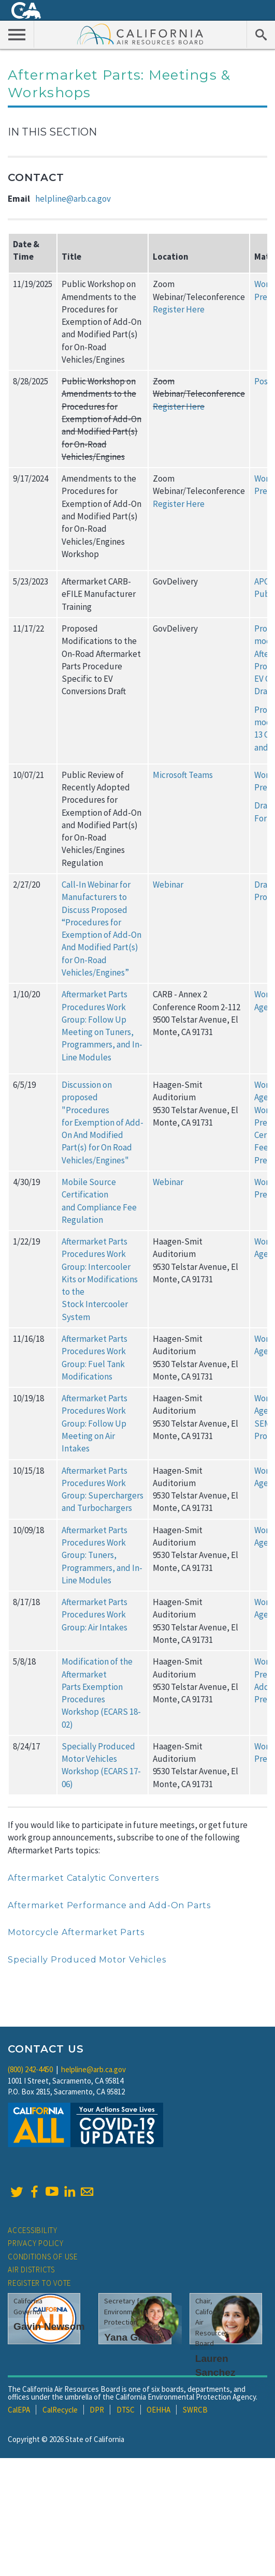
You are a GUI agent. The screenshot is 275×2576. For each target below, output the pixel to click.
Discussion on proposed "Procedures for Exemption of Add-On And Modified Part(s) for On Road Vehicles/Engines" (102, 1122)
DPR (97, 2410)
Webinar (168, 884)
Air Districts (31, 2269)
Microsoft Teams (183, 775)
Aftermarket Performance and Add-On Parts (109, 1905)
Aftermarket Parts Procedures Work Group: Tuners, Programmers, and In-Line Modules (102, 1555)
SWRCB (195, 2410)
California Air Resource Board (140, 34)
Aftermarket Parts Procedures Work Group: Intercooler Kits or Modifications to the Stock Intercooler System (100, 1279)
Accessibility (32, 2230)
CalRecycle (60, 2410)
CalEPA (19, 2410)
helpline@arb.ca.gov (73, 198)
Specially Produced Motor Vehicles (87, 1960)
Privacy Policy (36, 2243)
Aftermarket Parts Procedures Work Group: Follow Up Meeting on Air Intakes (94, 1423)
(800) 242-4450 (30, 2069)
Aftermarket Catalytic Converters (83, 1878)
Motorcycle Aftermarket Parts (76, 1932)
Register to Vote (39, 2283)
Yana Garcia (132, 2337)
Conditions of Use (43, 2257)
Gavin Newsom (49, 2326)
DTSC (126, 2410)
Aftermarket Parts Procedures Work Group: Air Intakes (94, 1614)
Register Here (179, 309)
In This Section (52, 132)
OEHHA (158, 2410)
